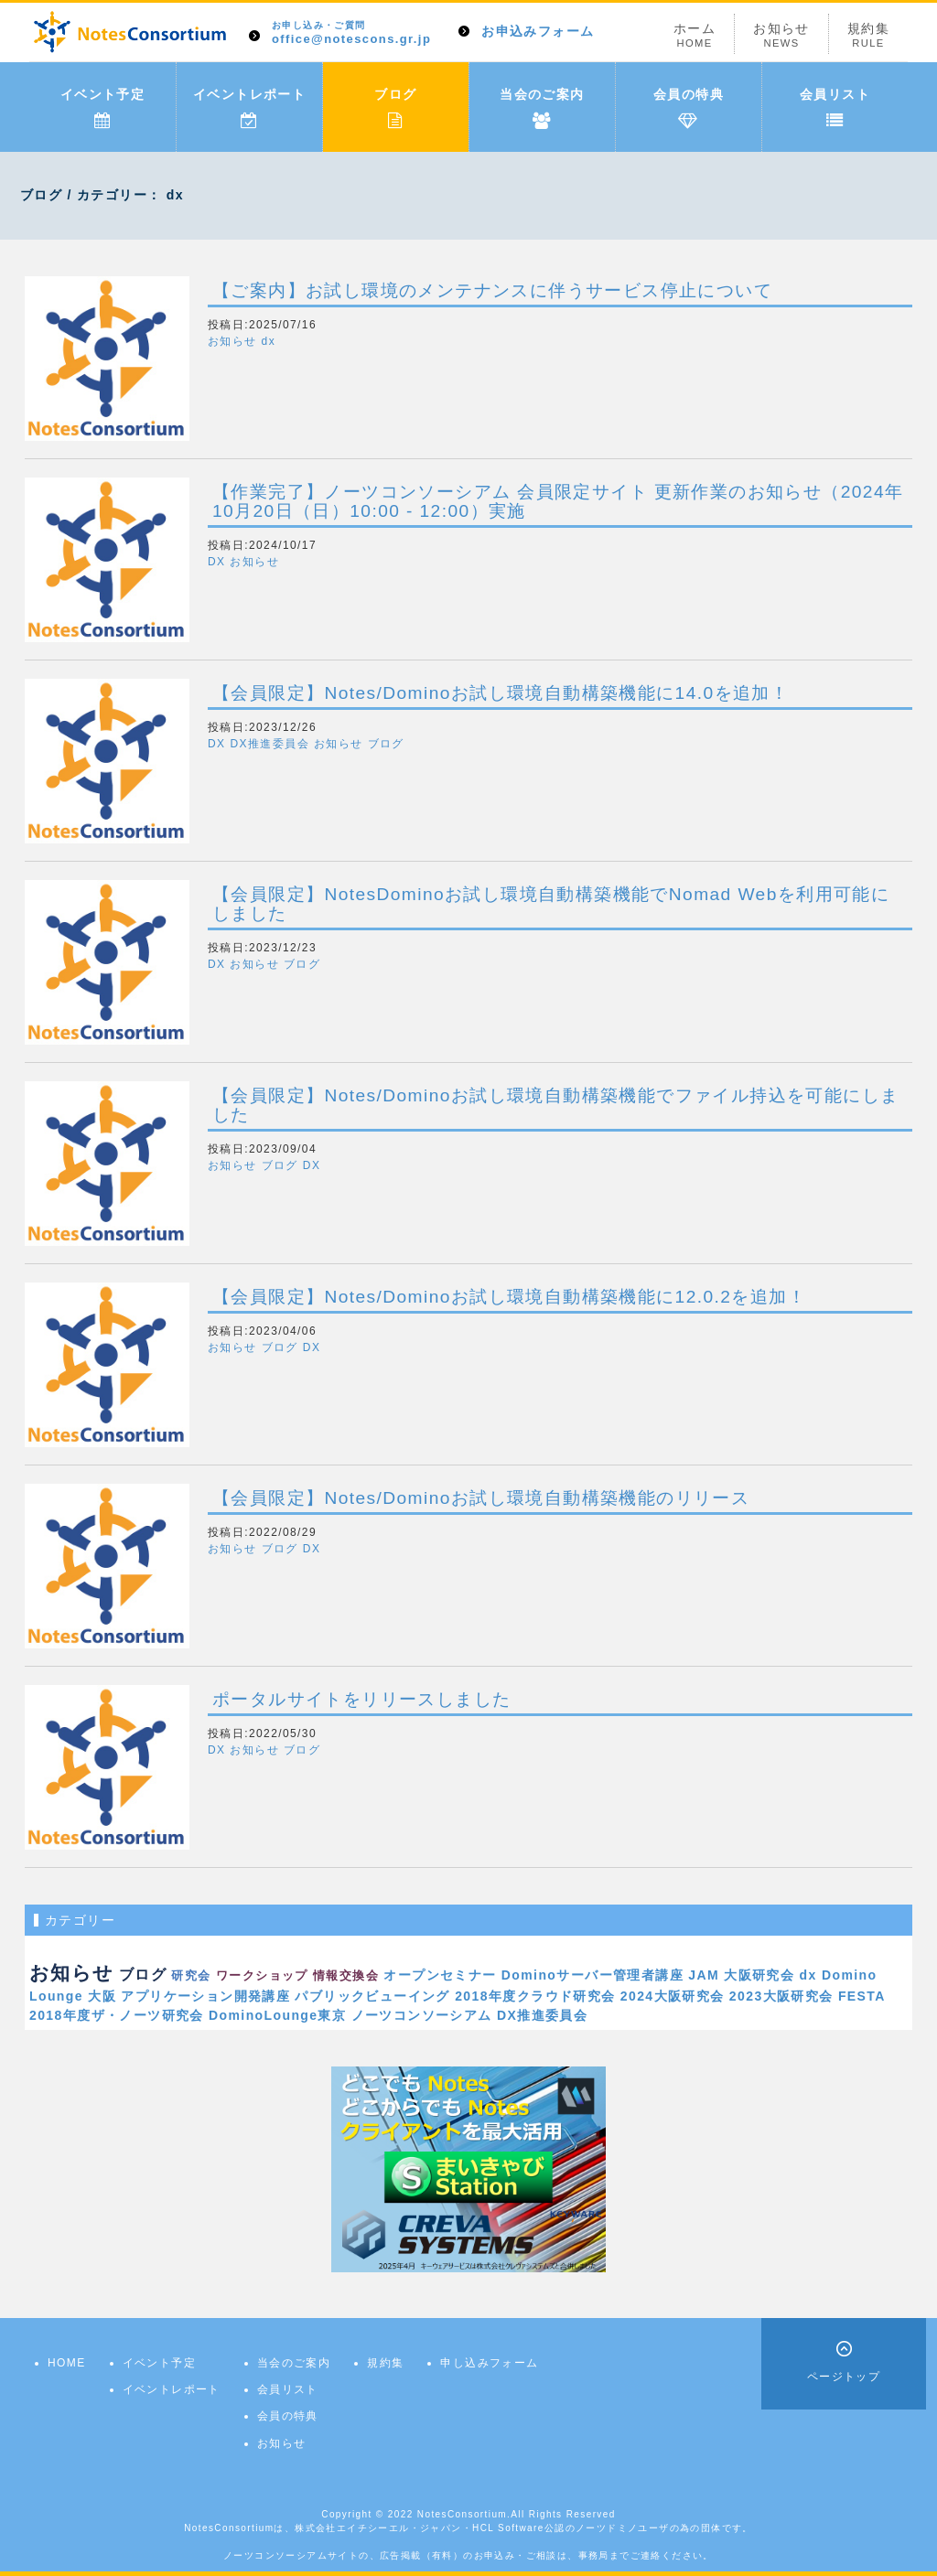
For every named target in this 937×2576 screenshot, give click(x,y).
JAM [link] (703, 1975)
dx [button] (268, 341)
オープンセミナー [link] (439, 1975)
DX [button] (216, 561)
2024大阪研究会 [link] (672, 1996)
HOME (67, 2362)
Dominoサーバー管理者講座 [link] (592, 1975)
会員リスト (835, 108)
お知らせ (781, 35)
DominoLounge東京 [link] (277, 2015)
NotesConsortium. (464, 2514)
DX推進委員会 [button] (269, 743)
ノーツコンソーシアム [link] (421, 2015)
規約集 (868, 35)
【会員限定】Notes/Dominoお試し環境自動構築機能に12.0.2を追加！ (509, 1296)
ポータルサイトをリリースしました (361, 1699)
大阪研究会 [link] (759, 1975)
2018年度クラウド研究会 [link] (535, 1996)
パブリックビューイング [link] (372, 1996)
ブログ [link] (143, 1974)
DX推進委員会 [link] (542, 2015)
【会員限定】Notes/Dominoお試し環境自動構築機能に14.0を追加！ (500, 693)
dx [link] (808, 1975)
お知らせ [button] (232, 341)
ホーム (694, 35)
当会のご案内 (542, 108)
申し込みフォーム (489, 2362)
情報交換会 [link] (346, 1976)
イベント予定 (102, 108)
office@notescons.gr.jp (351, 33)
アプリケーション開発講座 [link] (205, 1996)
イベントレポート (249, 108)
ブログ (395, 108)
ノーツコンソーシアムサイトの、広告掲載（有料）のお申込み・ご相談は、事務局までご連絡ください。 (468, 2555)
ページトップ (843, 2376)
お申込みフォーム (537, 31)
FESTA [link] (862, 1996)
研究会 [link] (190, 1975)
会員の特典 (688, 108)
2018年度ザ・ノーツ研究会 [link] (116, 2015)
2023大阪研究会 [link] (781, 1996)
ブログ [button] (386, 743)
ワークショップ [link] (262, 1976)
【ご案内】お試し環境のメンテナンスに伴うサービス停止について (492, 290)
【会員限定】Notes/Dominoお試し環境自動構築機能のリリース (480, 1498)
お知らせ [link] (71, 1972)
